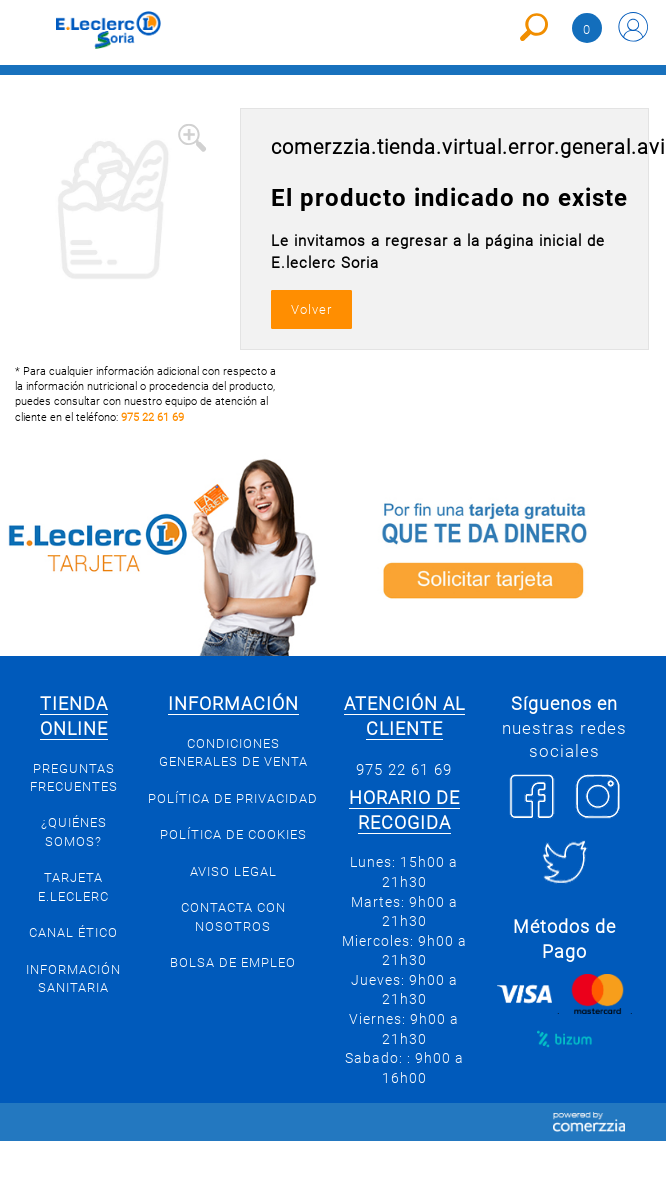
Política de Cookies (233, 834)
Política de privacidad (233, 798)
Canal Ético (73, 932)
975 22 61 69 (152, 417)
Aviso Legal (233, 871)
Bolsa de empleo (233, 962)
